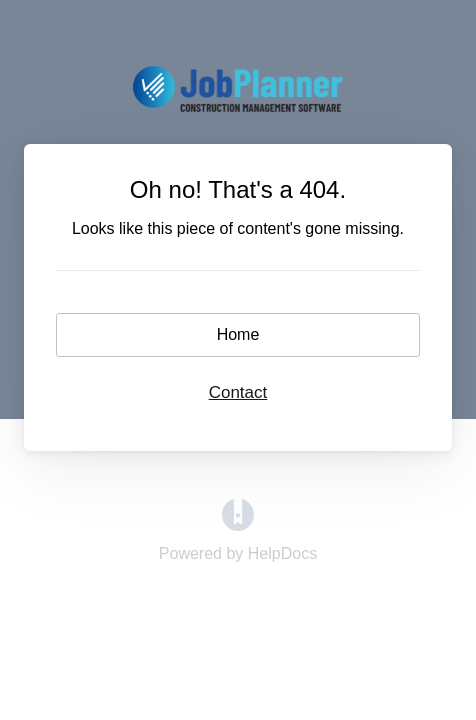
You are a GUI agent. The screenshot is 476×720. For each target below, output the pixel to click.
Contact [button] (238, 392)
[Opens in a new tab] (238, 525)
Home (238, 334)
